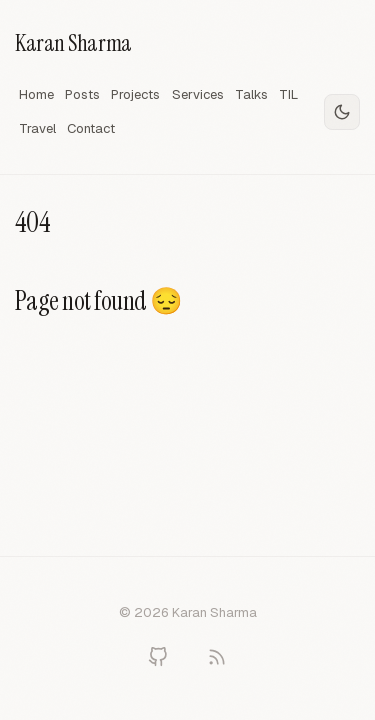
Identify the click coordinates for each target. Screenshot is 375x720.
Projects (135, 94)
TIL (288, 94)
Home (36, 94)
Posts (82, 94)
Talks (251, 94)
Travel (37, 128)
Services (198, 94)
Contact (91, 128)
